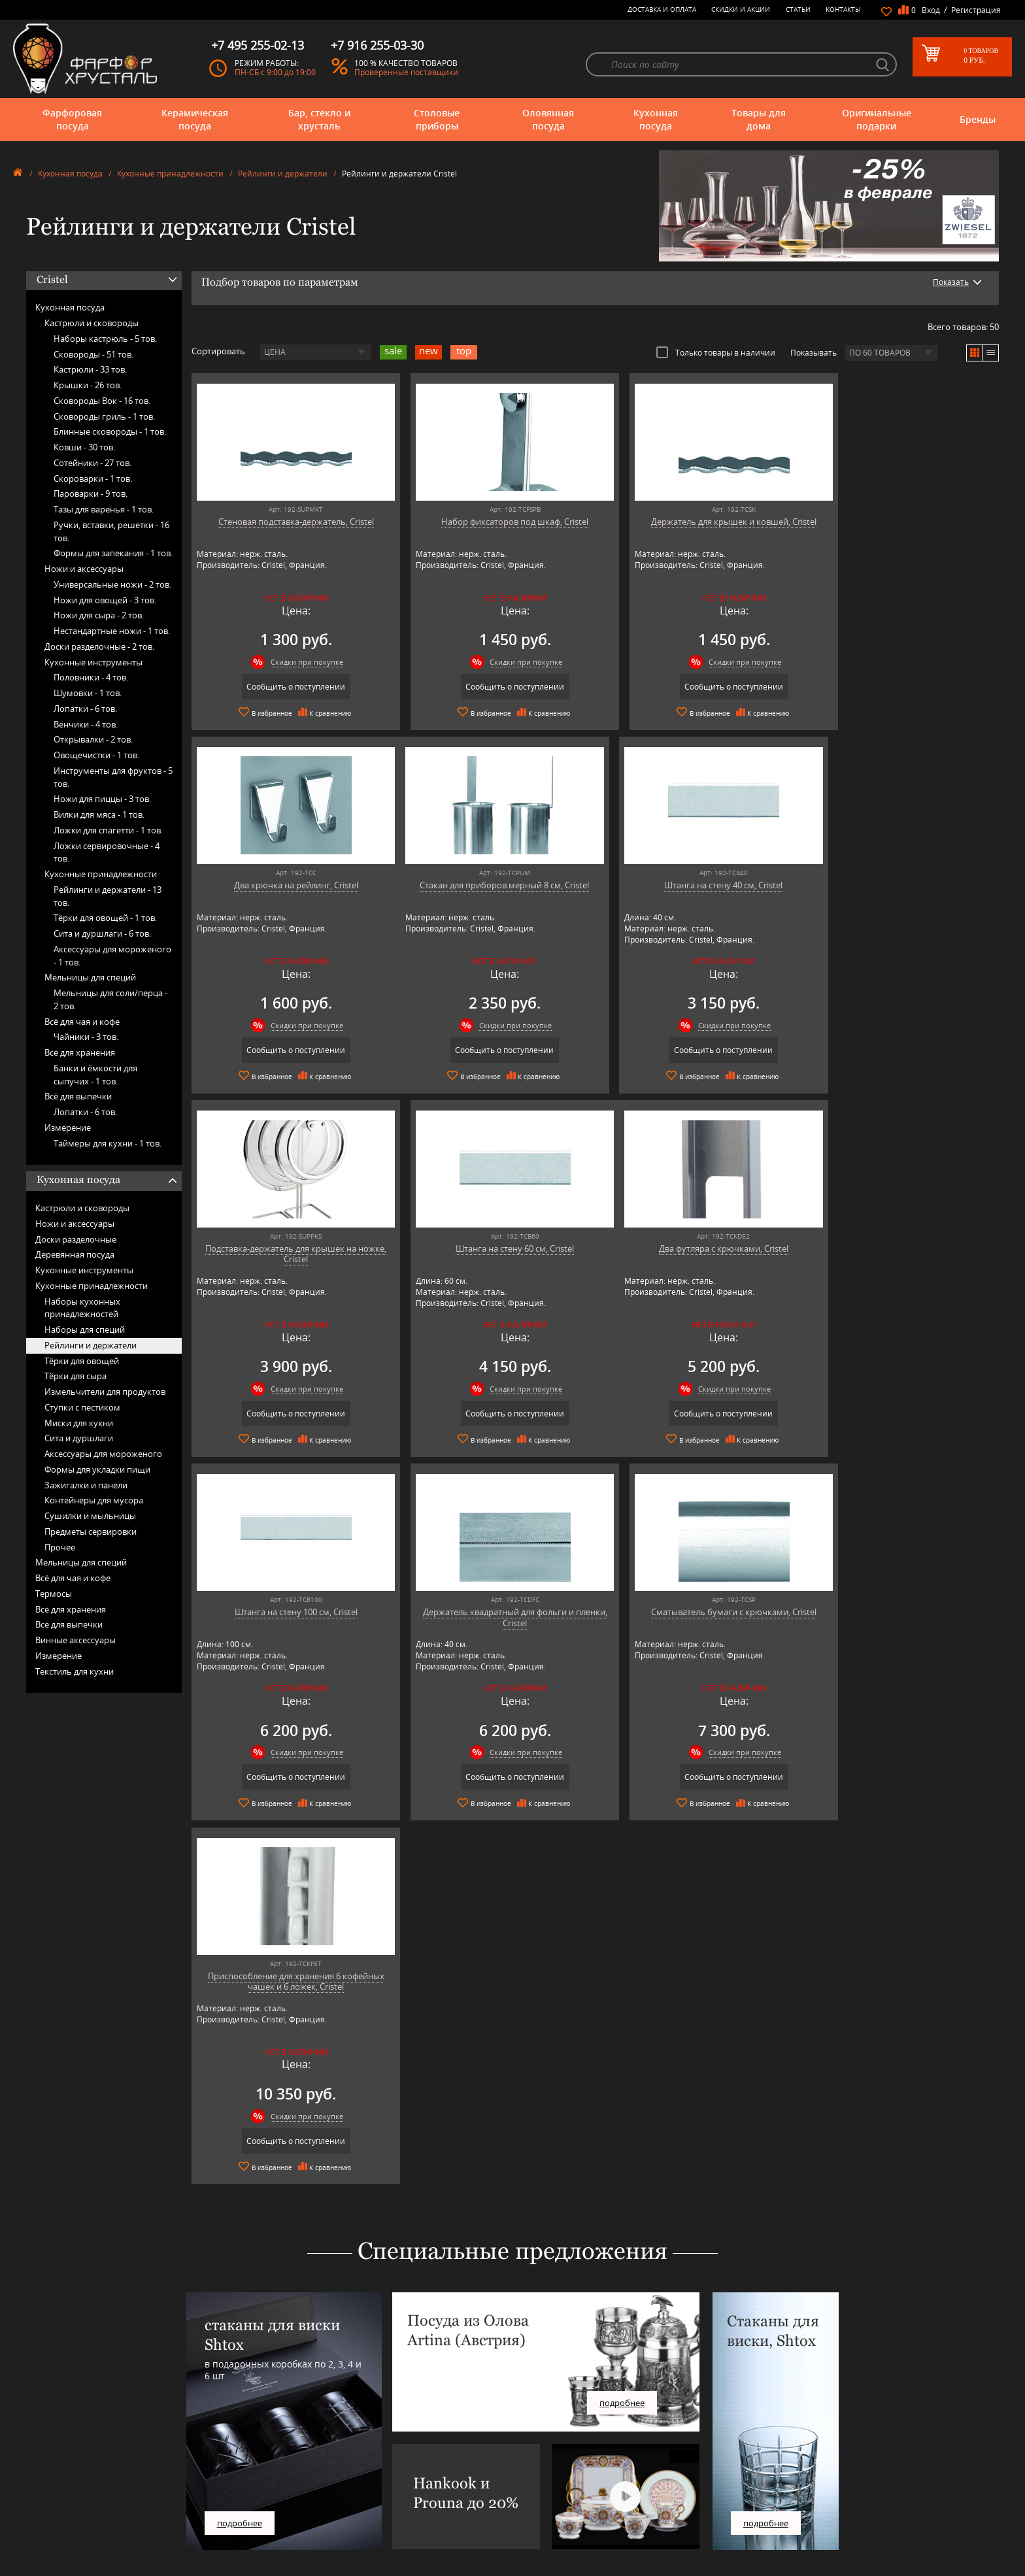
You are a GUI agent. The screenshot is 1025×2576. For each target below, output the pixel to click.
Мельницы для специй (90, 977)
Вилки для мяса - (99, 814)
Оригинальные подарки (876, 119)
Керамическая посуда (194, 119)
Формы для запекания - (113, 553)
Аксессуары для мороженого (103, 1454)
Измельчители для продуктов (104, 1391)
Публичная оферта (517, 2519)
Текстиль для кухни (74, 1671)
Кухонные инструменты (93, 662)
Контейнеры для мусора (93, 1500)
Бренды (978, 119)
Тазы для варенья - (104, 509)
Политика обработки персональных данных (562, 2529)
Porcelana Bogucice (310, 2505)
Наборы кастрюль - (105, 338)
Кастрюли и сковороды (91, 323)
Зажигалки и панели (85, 1485)
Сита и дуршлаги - (102, 933)
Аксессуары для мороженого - (112, 955)
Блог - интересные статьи (529, 2436)
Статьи (798, 9)
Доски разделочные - (99, 646)
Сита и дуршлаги (78, 1438)
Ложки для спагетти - (108, 830)
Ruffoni (289, 2525)
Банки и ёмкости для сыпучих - (95, 1074)
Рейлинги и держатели (283, 173)
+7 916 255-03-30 (770, 2474)
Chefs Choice (299, 2456)
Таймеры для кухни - (107, 1143)
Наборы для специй (84, 1329)
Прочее (59, 1547)
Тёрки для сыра (75, 1376)
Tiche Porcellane (304, 2554)
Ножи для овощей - (105, 600)
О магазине (504, 2427)
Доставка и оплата (662, 9)
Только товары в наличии (715, 352)
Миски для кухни (78, 1423)
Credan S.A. (296, 2466)
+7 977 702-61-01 (770, 2431)
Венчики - (86, 724)
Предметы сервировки (90, 1531)
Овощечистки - (96, 755)
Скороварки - (93, 478)
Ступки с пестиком (82, 1407)
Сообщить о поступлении (288, 686)
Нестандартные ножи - (112, 631)
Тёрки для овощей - (105, 918)
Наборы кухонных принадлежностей (82, 1308)
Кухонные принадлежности (170, 173)
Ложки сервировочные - (107, 852)
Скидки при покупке (299, 662)
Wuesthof (293, 2564)
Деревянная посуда (74, 1254)
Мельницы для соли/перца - (110, 999)
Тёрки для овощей (81, 1361)
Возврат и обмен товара (527, 2510)
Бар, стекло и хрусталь (319, 119)
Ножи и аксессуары (84, 569)
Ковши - (84, 447)
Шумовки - (88, 693)
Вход (931, 10)
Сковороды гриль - (104, 416)
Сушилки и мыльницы (90, 1516)
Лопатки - (85, 708)
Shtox (287, 2544)
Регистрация (976, 10)
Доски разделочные (75, 1239)
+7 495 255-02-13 (770, 2461)
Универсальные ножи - (112, 584)
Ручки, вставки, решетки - (111, 531)
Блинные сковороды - (110, 431)
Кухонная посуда (655, 119)
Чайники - (86, 1037)
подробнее (239, 2158)
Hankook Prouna (306, 2485)
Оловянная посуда (548, 119)
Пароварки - (90, 493)
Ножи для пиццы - (102, 799)
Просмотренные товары (526, 2539)
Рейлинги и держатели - (107, 896)
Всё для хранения (79, 1052)
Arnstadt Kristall (304, 2436)
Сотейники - (92, 463)
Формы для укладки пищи (97, 1469)
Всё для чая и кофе (82, 1022)
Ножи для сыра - (99, 615)
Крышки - (88, 385)
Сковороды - (93, 354)
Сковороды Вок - (102, 401)
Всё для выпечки (78, 1096)
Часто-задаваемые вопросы (532, 2446)
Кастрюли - (90, 369)
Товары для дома (758, 119)
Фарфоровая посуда (72, 119)
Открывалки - (93, 739)
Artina (287, 2446)
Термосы (53, 1593)
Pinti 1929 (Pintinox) (311, 2495)
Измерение (67, 1127)
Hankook (292, 2476)
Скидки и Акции (740, 9)
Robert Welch (299, 2515)
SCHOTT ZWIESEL (306, 2534)
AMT (284, 2427)
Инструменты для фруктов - (113, 777)
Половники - (91, 677)
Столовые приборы (437, 119)
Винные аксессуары (75, 1640)
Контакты (843, 9)
